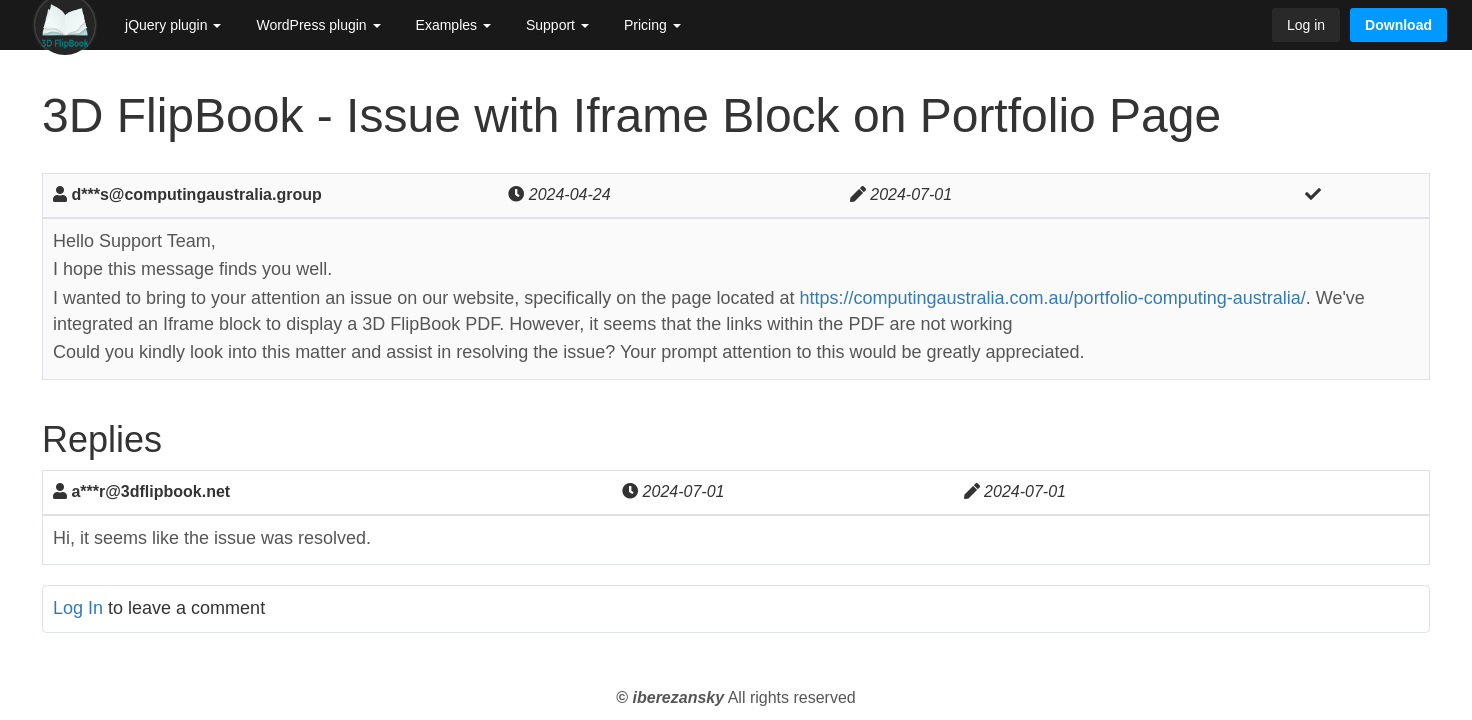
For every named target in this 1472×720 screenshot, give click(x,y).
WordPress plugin (318, 25)
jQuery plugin (173, 25)
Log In (78, 608)
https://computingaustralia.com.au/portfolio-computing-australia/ (1052, 298)
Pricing (652, 25)
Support (557, 25)
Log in (1306, 25)
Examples (453, 25)
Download (1398, 25)
